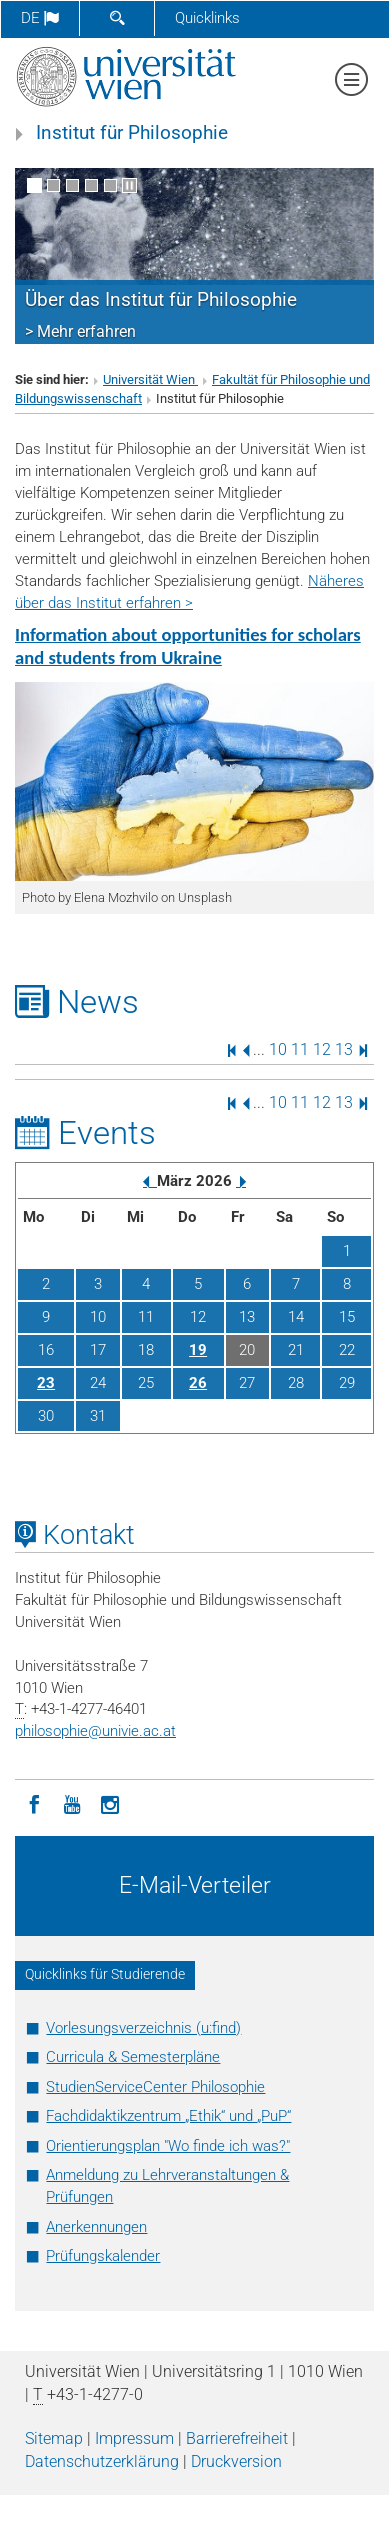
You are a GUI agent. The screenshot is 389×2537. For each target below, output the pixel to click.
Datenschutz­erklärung (102, 2461)
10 (278, 1049)
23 (46, 1383)
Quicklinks (207, 18)
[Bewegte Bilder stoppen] (129, 185)
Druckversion (236, 2461)
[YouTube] (72, 1803)
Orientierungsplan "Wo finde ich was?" (168, 2146)
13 (344, 1049)
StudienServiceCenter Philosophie (155, 2087)
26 (198, 1383)
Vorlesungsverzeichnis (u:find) (143, 2028)
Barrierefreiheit (237, 2438)
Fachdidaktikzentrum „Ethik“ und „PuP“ (168, 2116)
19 (198, 1350)
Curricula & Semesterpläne (133, 2057)
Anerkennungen (96, 2227)
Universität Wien (150, 379)
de (40, 18)
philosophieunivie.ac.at (95, 1731)
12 (322, 1049)
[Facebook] (34, 1803)
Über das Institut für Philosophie (161, 300)
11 (300, 1049)
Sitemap (54, 2438)
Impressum (134, 2438)
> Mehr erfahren (80, 331)
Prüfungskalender (103, 2256)
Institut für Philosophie (132, 133)
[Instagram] (110, 1803)
